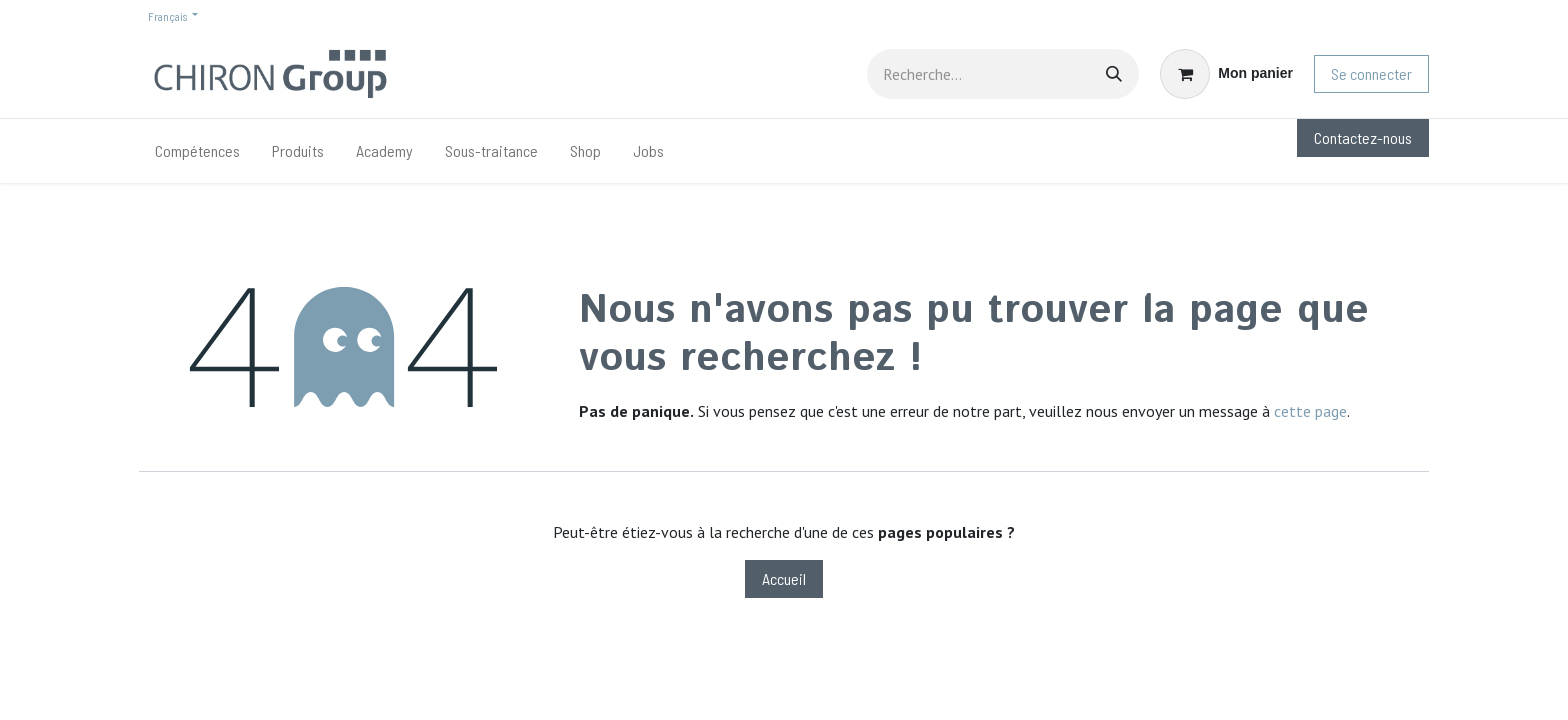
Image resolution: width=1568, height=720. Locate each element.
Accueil (784, 578)
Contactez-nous (1363, 137)
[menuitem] (197, 151)
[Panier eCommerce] (1226, 74)
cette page (1310, 411)
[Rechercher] (1114, 74)
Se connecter (1371, 73)
